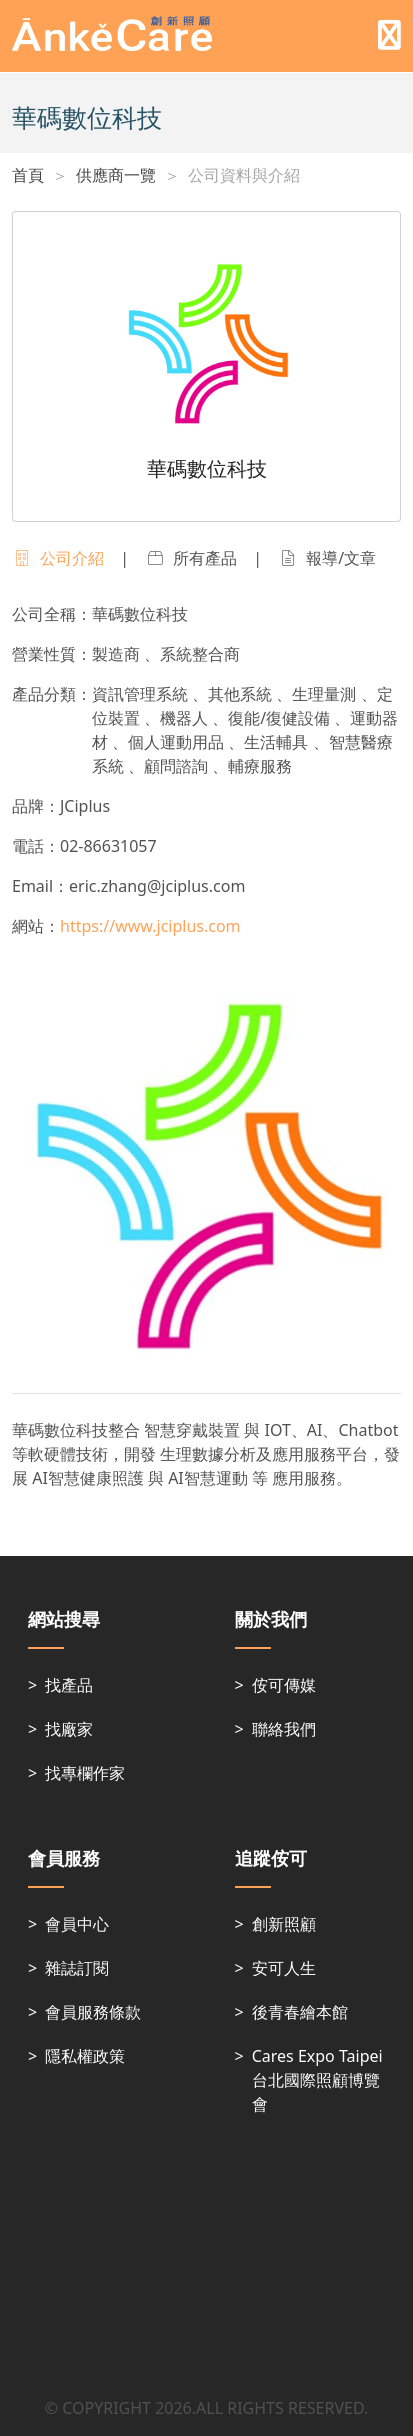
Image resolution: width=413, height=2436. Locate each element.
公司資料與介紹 (244, 175)
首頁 (28, 175)
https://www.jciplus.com (150, 926)
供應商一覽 (116, 175)
